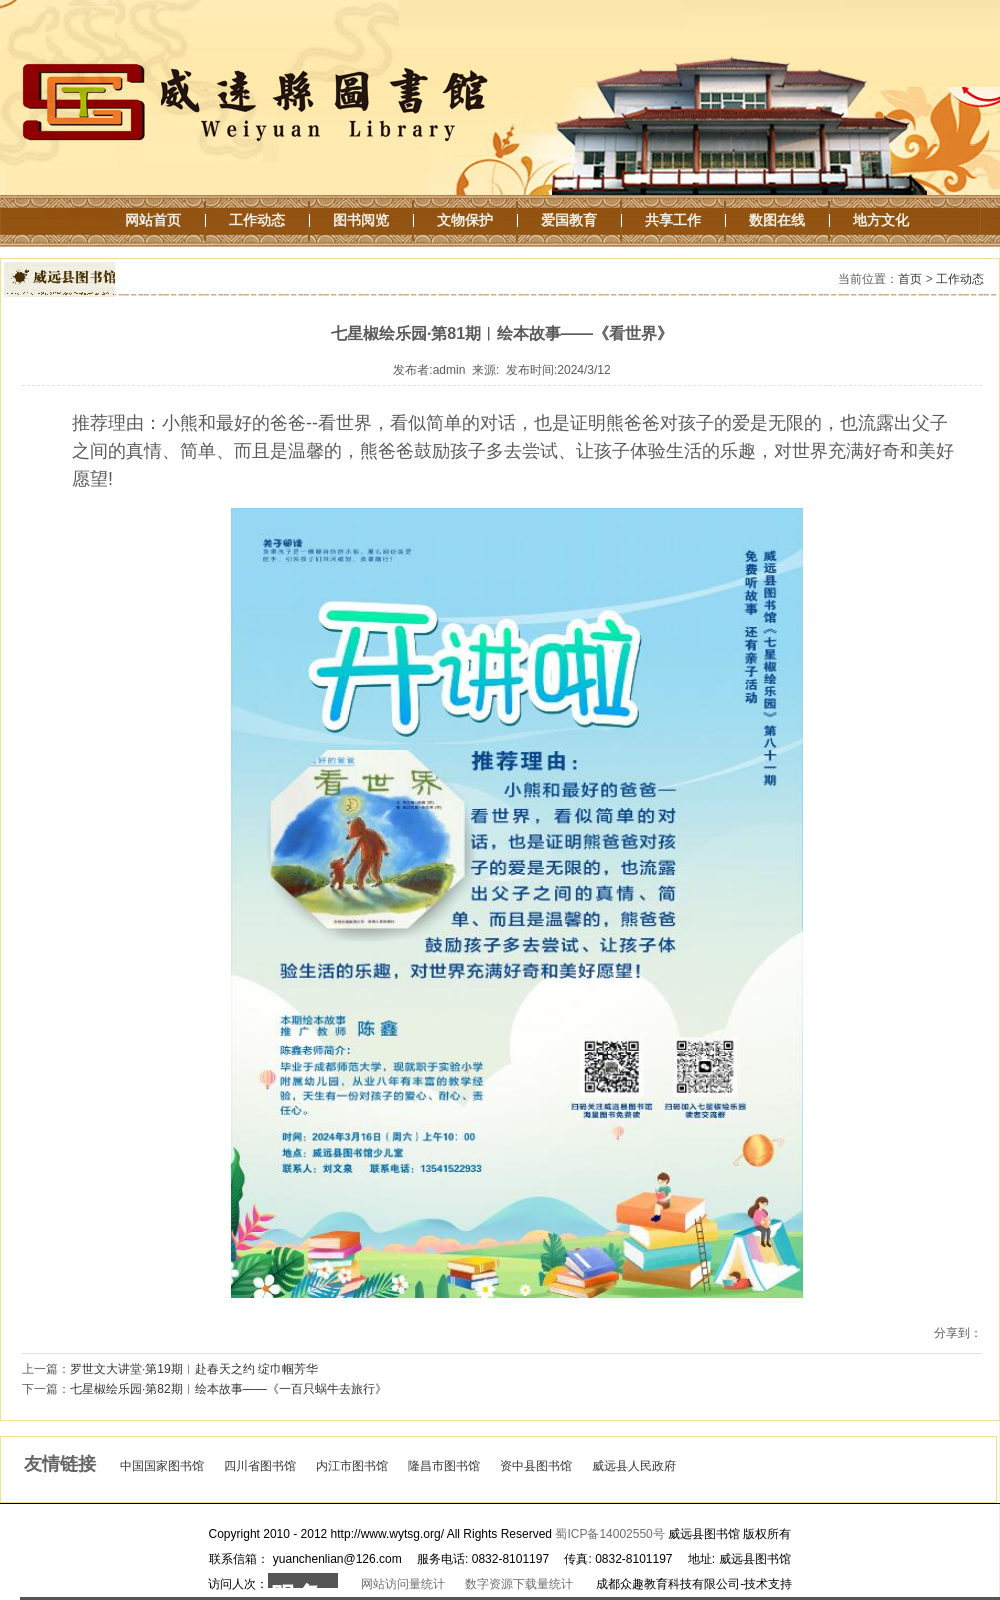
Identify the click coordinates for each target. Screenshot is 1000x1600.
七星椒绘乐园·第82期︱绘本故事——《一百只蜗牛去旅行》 (228, 1389)
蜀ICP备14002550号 (609, 1534)
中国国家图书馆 (162, 1466)
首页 (910, 279)
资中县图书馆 (536, 1466)
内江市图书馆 (352, 1466)
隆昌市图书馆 (444, 1466)
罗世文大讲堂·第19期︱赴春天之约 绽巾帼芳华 (194, 1369)
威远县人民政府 (634, 1466)
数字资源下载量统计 (519, 1584)
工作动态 (960, 279)
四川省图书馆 (260, 1466)
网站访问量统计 (403, 1584)
